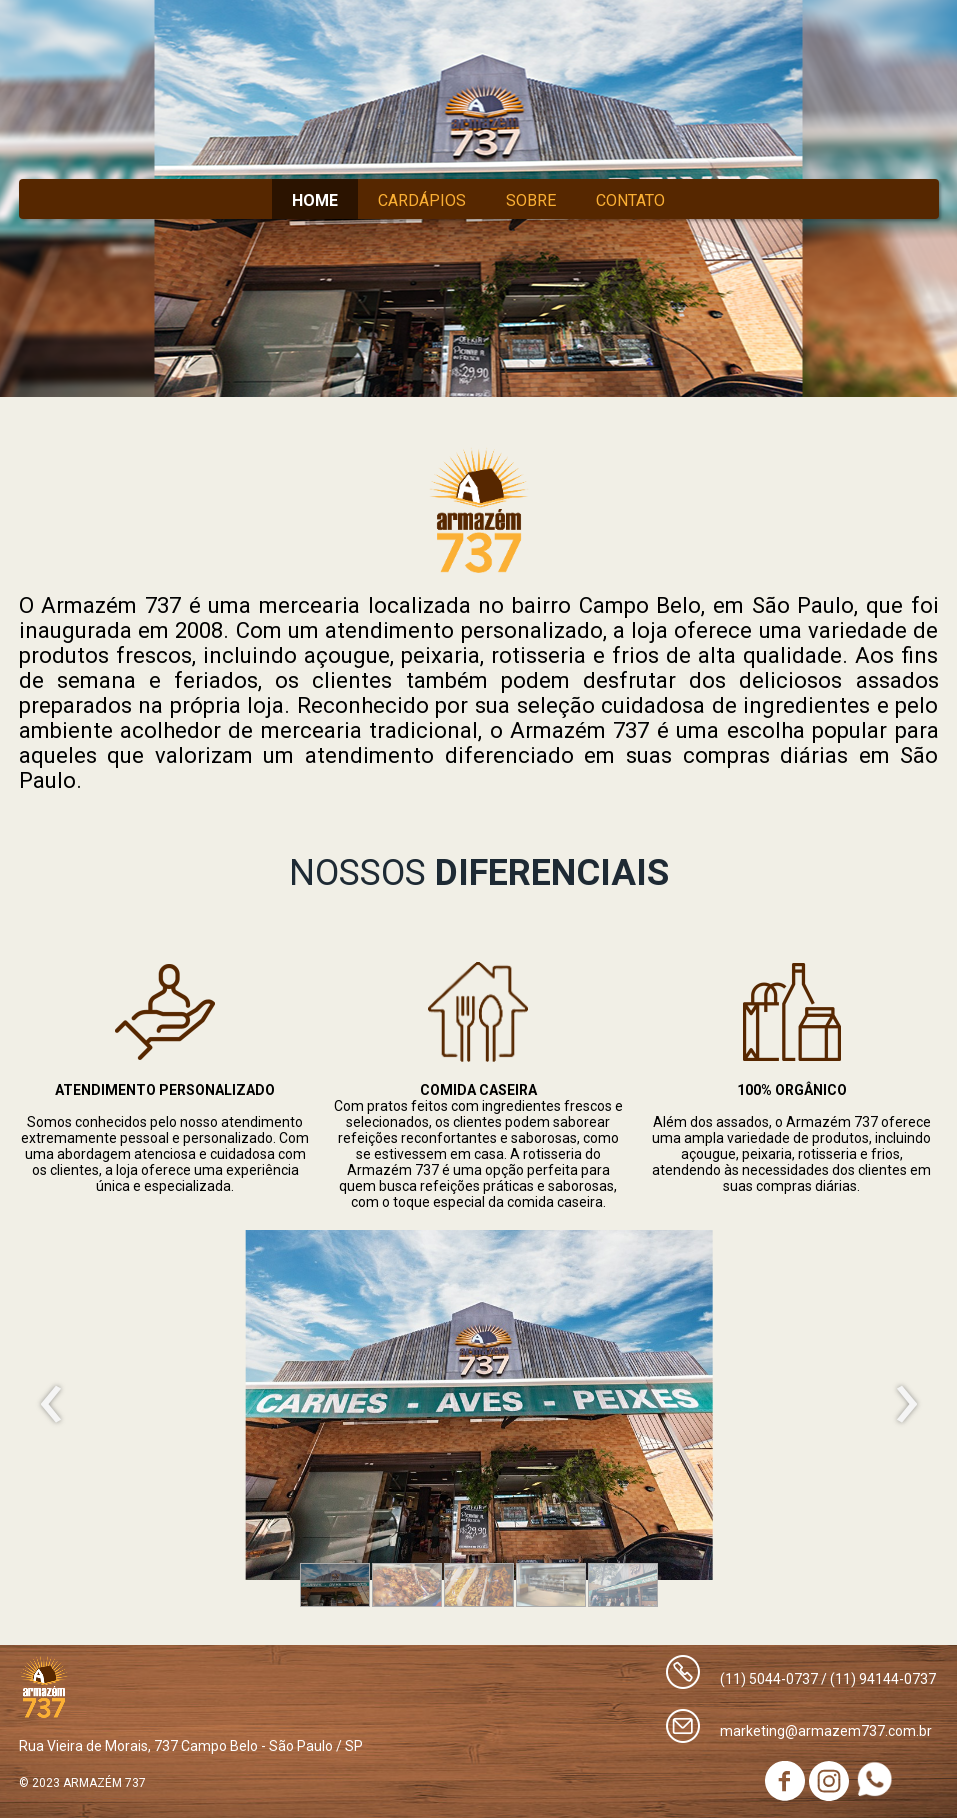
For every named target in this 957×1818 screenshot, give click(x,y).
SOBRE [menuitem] (531, 200)
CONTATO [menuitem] (630, 200)
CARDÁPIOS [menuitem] (422, 200)
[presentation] (51, 1405)
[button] (335, 1585)
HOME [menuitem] (315, 200)
